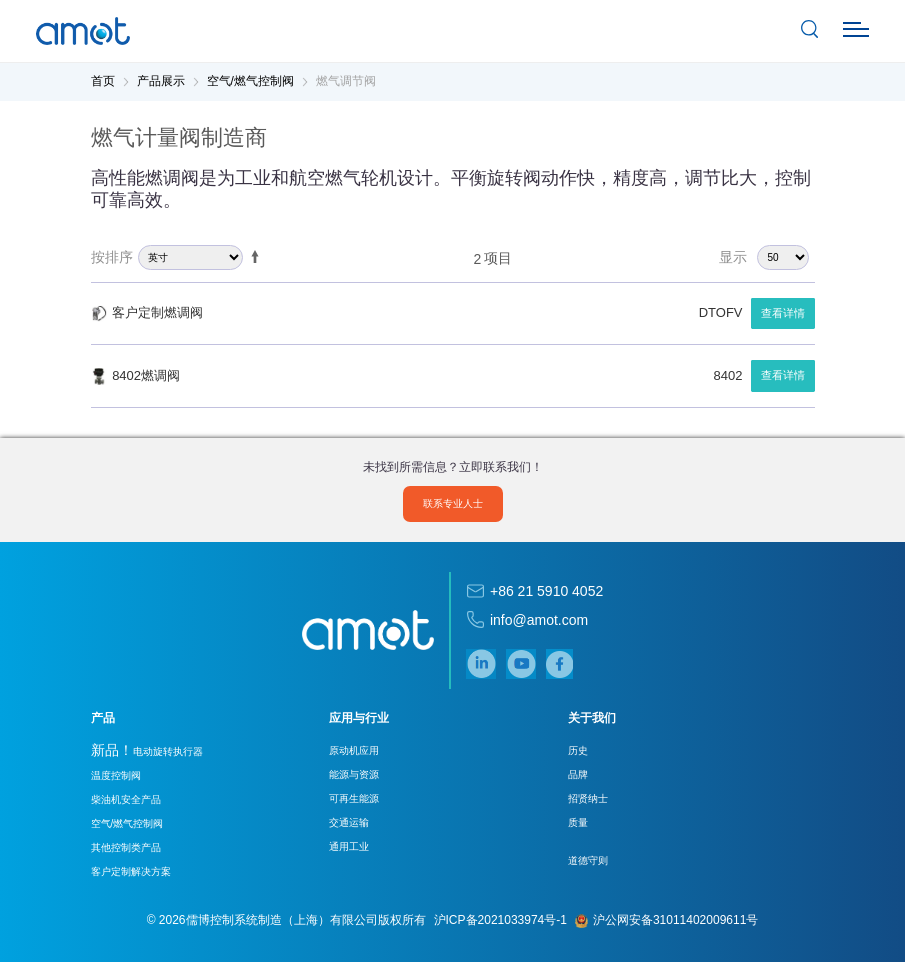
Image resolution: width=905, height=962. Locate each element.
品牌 (578, 774)
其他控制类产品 (126, 847)
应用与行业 (359, 718)
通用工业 (349, 846)
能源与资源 (354, 774)
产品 (103, 718)
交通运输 (349, 822)
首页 (103, 81)
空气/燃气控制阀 (250, 81)
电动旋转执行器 (147, 750)
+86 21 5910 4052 (546, 591)
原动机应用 (354, 750)
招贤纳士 (588, 798)
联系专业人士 (453, 503)
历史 (578, 750)
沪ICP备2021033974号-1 (500, 920)
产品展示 (161, 81)
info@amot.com (539, 620)
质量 (578, 822)
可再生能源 (354, 798)
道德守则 (588, 860)
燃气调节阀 (346, 81)
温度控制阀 (116, 775)
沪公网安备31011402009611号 (666, 920)
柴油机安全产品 (126, 799)
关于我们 (592, 718)
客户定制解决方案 (131, 871)
